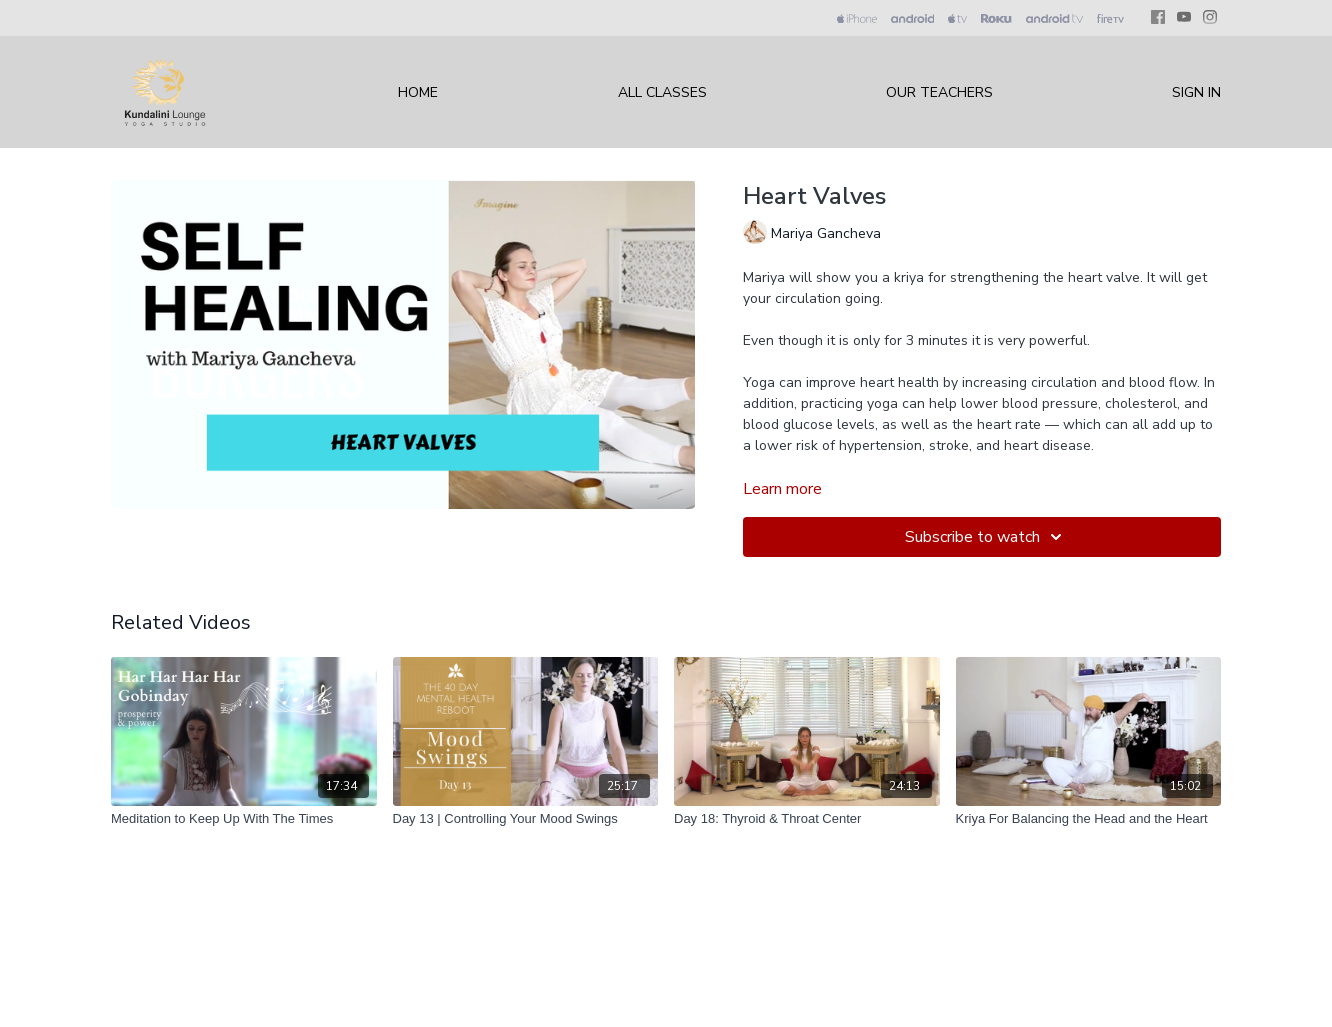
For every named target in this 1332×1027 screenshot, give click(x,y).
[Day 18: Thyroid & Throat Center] (807, 819)
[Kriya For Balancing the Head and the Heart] (1089, 819)
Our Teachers (939, 92)
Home (418, 92)
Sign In (1196, 92)
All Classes (662, 92)
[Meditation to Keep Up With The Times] (244, 819)
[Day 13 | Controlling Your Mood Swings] (526, 819)
